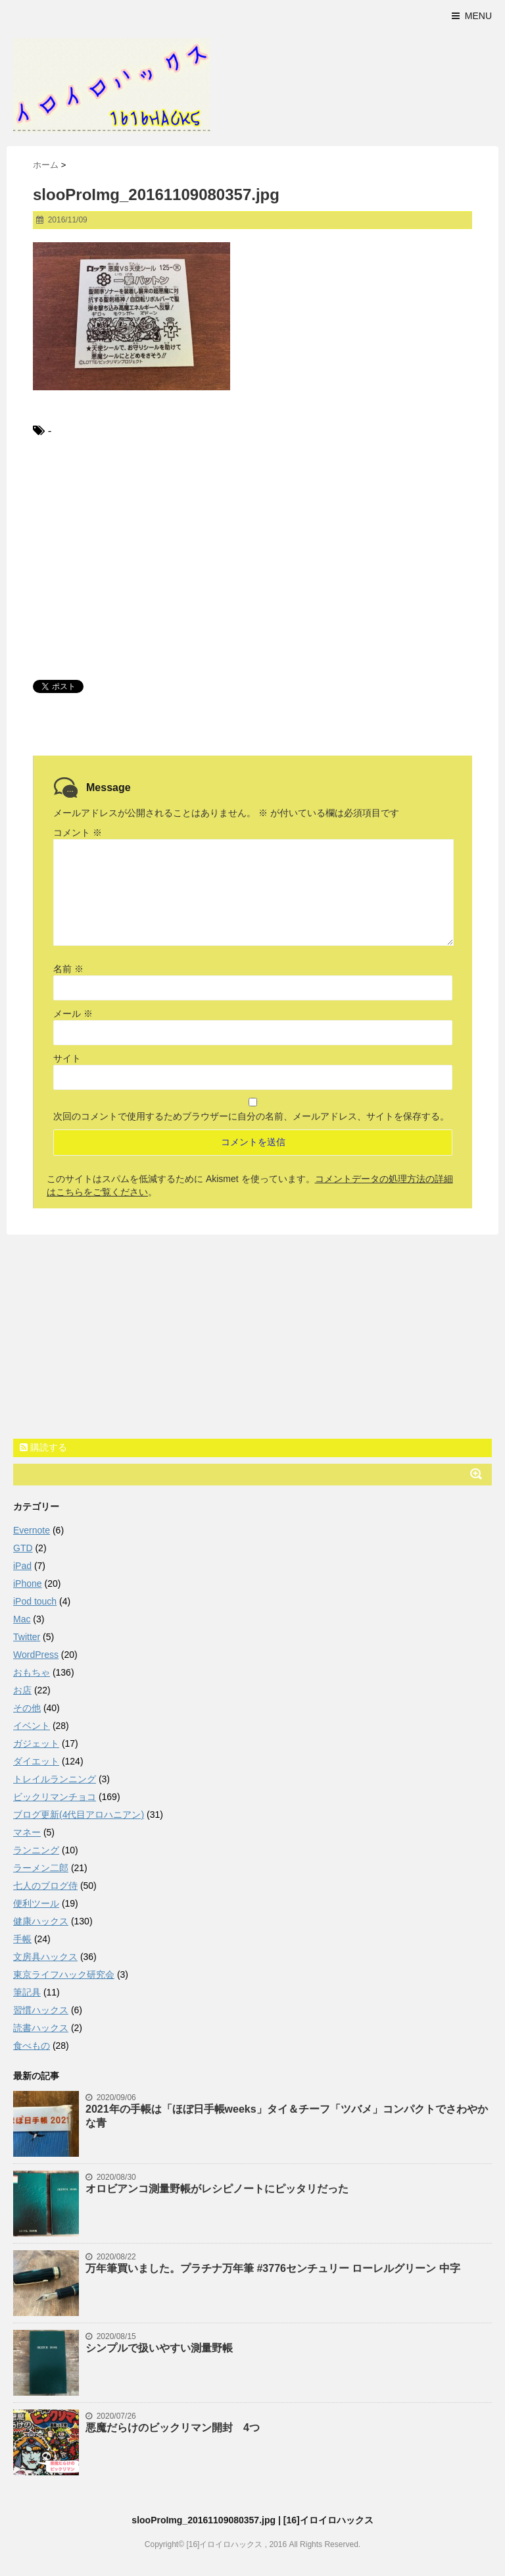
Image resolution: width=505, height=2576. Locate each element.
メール (73, 1013)
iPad (22, 1565)
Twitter (26, 1637)
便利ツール (36, 1903)
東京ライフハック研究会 (63, 1974)
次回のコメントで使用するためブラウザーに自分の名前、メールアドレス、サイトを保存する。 (251, 1116)
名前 (68, 969)
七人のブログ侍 (45, 1885)
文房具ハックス (45, 1956)
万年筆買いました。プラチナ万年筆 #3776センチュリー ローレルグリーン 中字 (272, 2268)
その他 (27, 1708)
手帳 (22, 1939)
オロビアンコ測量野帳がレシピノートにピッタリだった (217, 2188)
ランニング (36, 1850)
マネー (27, 1832)
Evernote (31, 1530)
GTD (23, 1548)
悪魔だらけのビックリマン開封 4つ (172, 2427)
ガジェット (36, 1743)
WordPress (36, 1654)
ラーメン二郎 (40, 1868)
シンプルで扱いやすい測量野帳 (159, 2348)
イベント (31, 1725)
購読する (43, 1447)
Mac (21, 1619)
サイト (67, 1058)
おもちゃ (31, 1672)
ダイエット (36, 1761)
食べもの (31, 2045)
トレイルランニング (54, 1779)
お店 (22, 1690)
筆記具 (27, 1992)
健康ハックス (40, 1921)
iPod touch (35, 1601)
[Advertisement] (252, 558)
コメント (77, 832)
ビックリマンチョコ (54, 1796)
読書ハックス (40, 2027)
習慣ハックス (40, 2010)
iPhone (27, 1583)
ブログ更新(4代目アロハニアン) (78, 1814)
